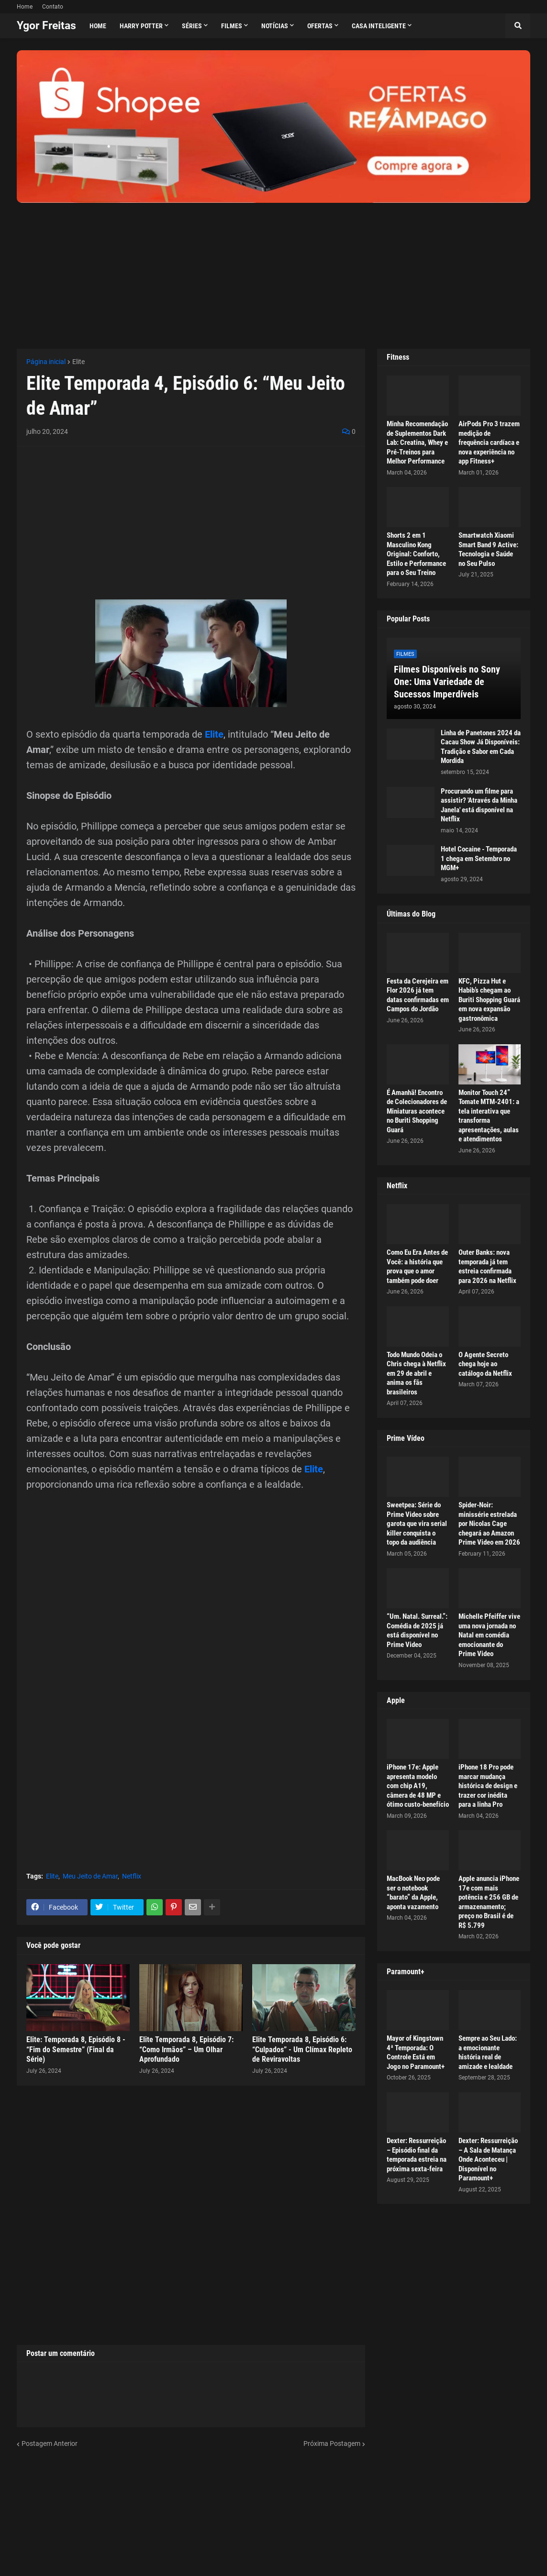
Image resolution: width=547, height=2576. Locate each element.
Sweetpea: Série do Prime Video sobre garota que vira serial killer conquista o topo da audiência (417, 1524)
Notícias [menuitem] (274, 26)
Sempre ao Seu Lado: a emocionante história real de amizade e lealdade (487, 2052)
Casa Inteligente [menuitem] (379, 26)
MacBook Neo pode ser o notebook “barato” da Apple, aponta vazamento (413, 1892)
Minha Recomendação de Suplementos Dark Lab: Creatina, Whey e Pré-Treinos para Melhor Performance (417, 442)
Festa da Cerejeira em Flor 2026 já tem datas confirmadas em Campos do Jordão (418, 995)
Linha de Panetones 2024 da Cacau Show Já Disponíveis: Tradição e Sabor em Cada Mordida (481, 747)
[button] (517, 25)
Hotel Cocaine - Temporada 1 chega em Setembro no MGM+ (479, 858)
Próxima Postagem (331, 2443)
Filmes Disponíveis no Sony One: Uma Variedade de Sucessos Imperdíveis (447, 681)
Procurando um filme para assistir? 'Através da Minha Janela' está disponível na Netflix (479, 805)
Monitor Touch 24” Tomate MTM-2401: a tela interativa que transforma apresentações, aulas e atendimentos (488, 1116)
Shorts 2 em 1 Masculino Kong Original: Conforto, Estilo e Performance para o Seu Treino (416, 554)
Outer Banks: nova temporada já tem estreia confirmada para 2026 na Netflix (487, 1266)
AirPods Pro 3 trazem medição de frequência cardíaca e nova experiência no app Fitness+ (489, 442)
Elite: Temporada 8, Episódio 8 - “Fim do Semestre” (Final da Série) (75, 2049)
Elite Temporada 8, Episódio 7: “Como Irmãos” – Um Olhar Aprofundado (186, 2049)
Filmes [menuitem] (231, 26)
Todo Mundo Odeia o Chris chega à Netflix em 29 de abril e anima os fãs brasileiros (416, 1373)
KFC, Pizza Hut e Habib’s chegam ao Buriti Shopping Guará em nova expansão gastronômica (489, 1000)
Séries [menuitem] (192, 26)
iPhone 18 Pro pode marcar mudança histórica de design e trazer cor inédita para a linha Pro (487, 1786)
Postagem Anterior (50, 2443)
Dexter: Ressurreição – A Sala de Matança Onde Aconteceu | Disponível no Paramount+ (488, 2159)
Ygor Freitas (46, 25)
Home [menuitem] (97, 26)
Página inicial (46, 361)
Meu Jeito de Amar (90, 1876)
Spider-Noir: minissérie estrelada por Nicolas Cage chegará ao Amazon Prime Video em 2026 (489, 1524)
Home (25, 6)
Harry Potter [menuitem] (141, 26)
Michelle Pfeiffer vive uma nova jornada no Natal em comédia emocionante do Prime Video (489, 1635)
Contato (52, 6)
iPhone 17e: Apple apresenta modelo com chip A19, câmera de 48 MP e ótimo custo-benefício (418, 1786)
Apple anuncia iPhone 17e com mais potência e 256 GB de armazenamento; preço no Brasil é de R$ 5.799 (488, 1902)
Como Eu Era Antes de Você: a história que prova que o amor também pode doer (417, 1266)
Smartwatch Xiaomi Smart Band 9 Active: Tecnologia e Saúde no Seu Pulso (488, 549)
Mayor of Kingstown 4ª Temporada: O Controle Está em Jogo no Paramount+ (416, 2052)
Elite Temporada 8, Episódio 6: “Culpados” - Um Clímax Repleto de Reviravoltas (302, 2049)
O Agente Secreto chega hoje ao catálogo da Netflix (485, 1364)
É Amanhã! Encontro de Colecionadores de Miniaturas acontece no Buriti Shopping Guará (417, 1111)
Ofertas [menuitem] (320, 26)
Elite (78, 361)
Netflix (131, 1876)
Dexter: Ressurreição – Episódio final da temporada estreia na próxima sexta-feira (417, 2154)
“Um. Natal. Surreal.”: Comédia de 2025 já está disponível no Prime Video (417, 1630)
